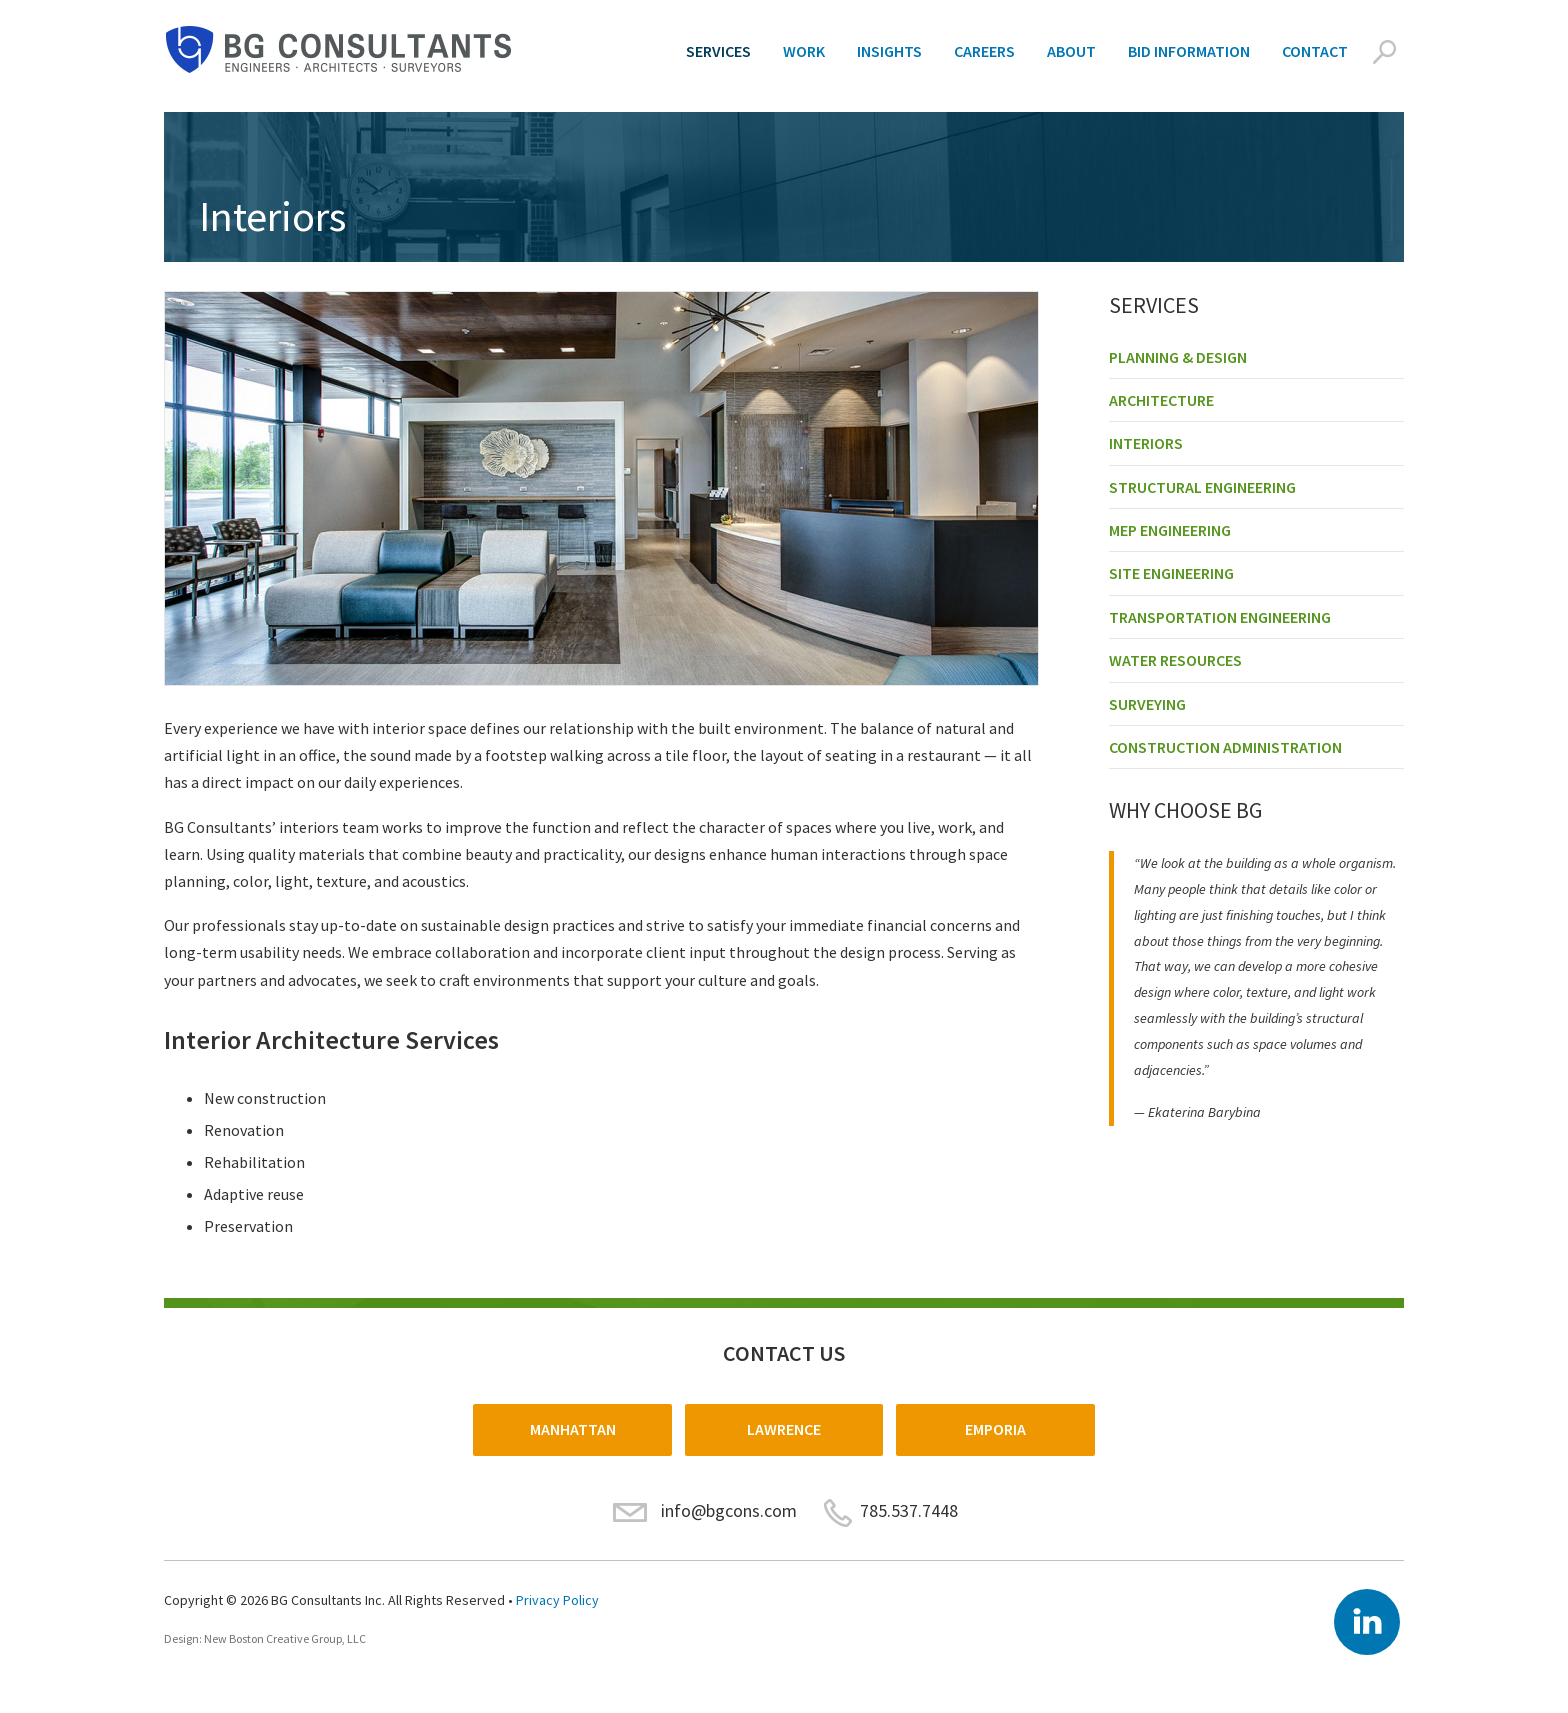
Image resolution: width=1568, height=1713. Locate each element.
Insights (889, 51)
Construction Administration (1225, 747)
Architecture (1161, 400)
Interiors (1146, 443)
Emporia (995, 1429)
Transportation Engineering (1220, 617)
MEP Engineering (1170, 530)
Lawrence (784, 1429)
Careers (984, 51)
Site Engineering (1171, 573)
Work (804, 51)
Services (718, 51)
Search (1384, 52)
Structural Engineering (1202, 487)
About (1071, 51)
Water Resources (1175, 660)
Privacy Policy (557, 1600)
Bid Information (1189, 51)
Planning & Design (1178, 357)
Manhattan (573, 1429)
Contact (1315, 51)
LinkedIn (1367, 1622)
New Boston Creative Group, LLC (285, 1638)
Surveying (1147, 704)
